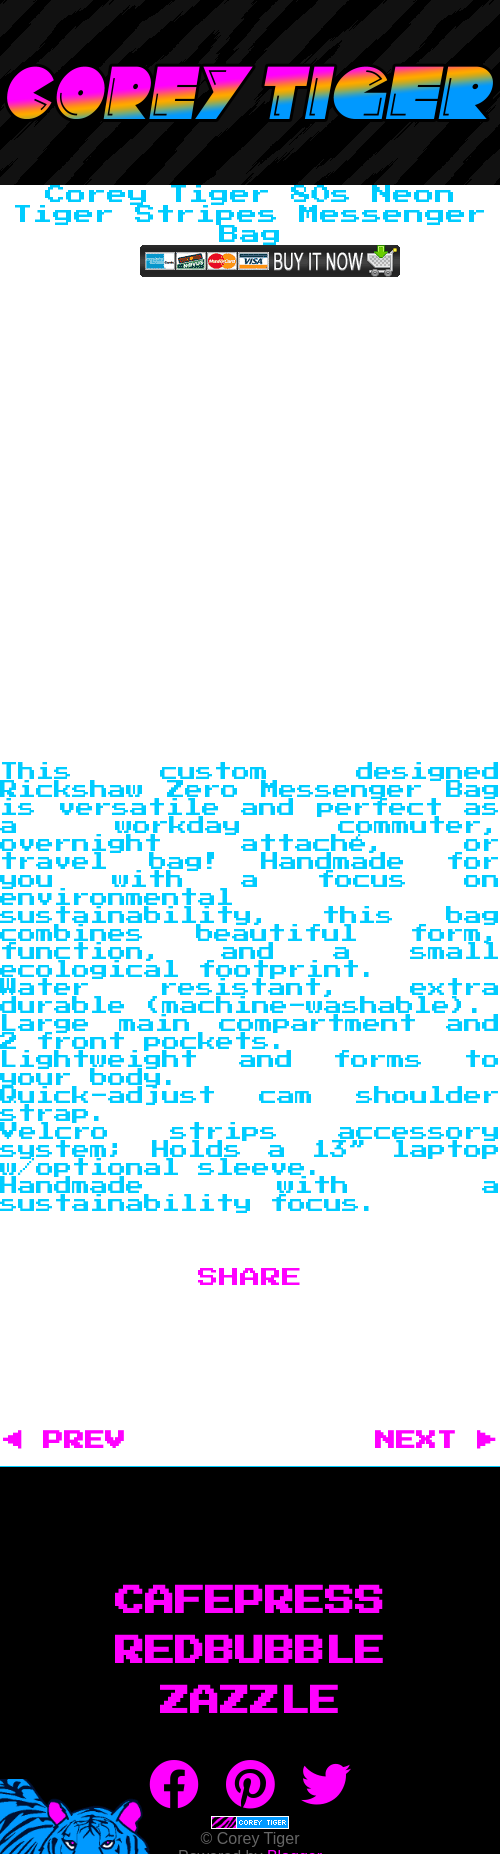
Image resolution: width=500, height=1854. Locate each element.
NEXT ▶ (436, 1441)
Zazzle (250, 1702)
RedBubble (250, 1652)
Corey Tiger (250, 92)
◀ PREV (74, 1441)
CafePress (250, 1602)
